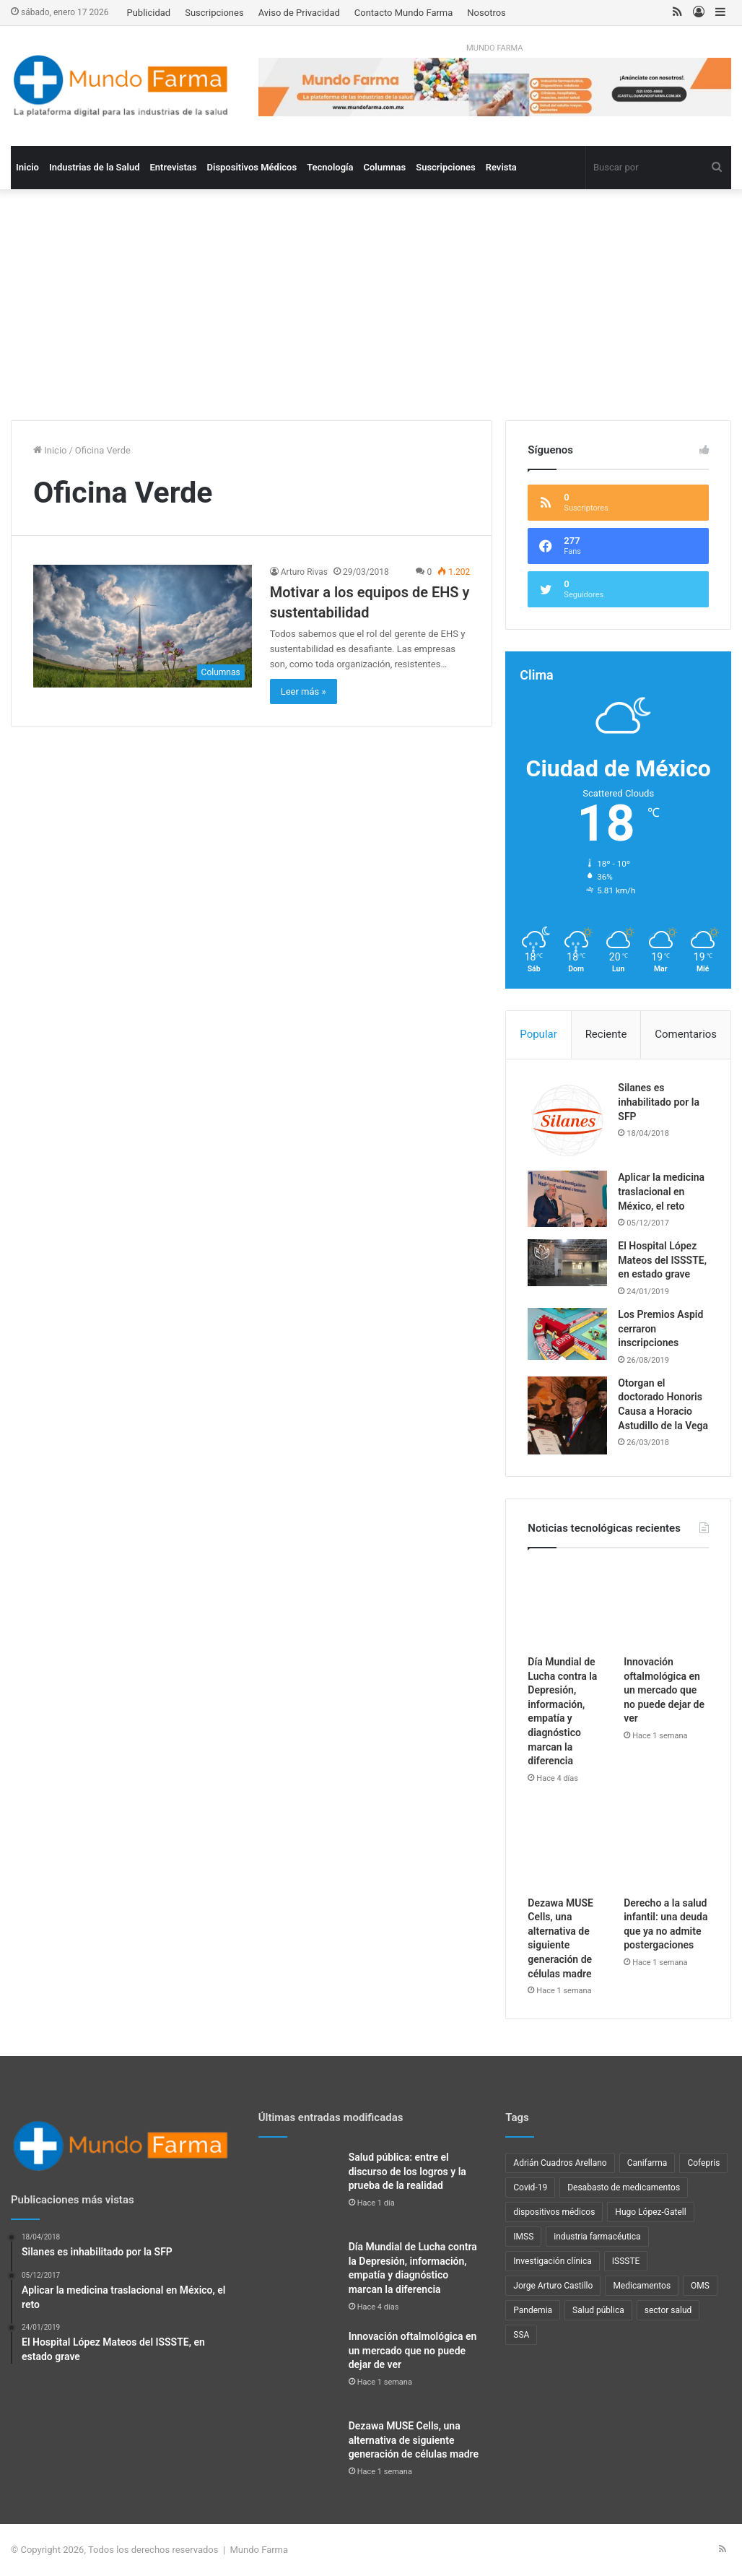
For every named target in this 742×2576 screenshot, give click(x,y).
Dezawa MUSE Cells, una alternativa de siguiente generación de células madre (414, 2440)
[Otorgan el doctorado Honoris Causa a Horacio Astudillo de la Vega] (567, 1415)
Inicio (27, 167)
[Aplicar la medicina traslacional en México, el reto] (567, 1198)
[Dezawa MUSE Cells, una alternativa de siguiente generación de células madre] (570, 1846)
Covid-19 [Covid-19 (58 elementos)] (530, 2187)
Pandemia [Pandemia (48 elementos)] (532, 2310)
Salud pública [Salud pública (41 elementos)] (598, 2310)
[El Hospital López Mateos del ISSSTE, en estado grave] (567, 1262)
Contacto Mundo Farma (403, 12)
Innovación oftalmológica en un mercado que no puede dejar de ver (664, 1690)
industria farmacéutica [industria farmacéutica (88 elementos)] (597, 2237)
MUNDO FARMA (494, 48)
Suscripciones (214, 12)
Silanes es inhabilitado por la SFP (658, 1102)
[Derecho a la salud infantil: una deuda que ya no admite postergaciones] (666, 1846)
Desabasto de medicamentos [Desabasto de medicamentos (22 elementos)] (623, 2187)
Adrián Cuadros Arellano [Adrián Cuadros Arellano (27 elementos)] (559, 2163)
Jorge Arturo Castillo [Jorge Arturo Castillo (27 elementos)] (553, 2286)
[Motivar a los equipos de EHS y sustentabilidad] (142, 626)
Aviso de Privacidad (299, 12)
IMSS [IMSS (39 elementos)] (523, 2237)
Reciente (606, 1034)
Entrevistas (172, 167)
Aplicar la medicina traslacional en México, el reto (661, 1191)
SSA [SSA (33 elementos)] (521, 2335)
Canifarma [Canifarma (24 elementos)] (647, 2163)
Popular (538, 1034)
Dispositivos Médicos (252, 167)
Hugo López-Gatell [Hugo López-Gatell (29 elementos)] (650, 2212)
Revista (501, 167)
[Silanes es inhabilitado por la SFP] (567, 1121)
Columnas (385, 167)
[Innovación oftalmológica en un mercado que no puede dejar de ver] (666, 1605)
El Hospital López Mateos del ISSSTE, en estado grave (662, 1260)
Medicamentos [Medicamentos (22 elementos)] (642, 2286)
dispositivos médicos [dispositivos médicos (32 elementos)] (554, 2212)
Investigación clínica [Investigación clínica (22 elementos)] (552, 2261)
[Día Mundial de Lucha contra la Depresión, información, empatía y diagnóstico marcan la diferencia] (570, 1605)
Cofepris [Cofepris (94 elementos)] (703, 2163)
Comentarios (686, 1034)
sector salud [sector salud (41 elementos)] (668, 2310)
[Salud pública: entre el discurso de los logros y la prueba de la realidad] (298, 2190)
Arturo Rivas (304, 572)
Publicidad (148, 12)
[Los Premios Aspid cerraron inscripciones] (567, 1334)
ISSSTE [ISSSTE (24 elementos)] (626, 2261)
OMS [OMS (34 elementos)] (700, 2286)
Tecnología (330, 167)
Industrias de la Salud (94, 167)
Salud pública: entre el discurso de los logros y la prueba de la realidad (407, 2171)
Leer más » (303, 691)
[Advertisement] (371, 312)
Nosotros (486, 12)
